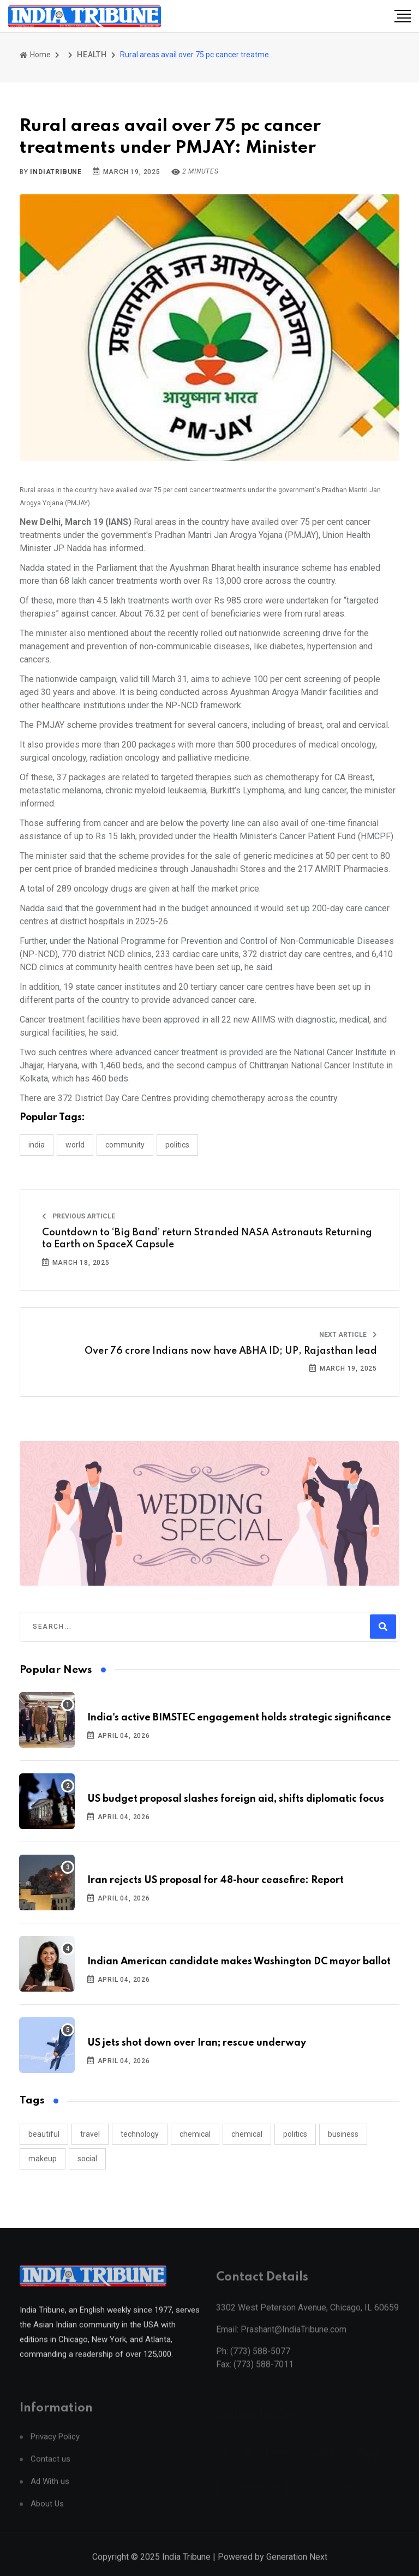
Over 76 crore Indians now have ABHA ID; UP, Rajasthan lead (231, 1351)
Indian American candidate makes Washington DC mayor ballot (239, 1962)
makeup (42, 2158)
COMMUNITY (125, 1144)
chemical (195, 2134)
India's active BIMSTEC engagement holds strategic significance (239, 1718)
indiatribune (56, 172)
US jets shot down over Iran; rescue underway (196, 2043)
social (87, 2158)
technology (140, 2134)
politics (295, 2134)
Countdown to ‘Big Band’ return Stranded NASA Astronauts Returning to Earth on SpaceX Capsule (207, 1239)
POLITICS (177, 1144)
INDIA (36, 1144)
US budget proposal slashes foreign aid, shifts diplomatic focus (235, 1799)
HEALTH (92, 54)
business (343, 2134)
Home (35, 54)
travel (90, 2134)
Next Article (348, 1334)
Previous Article (78, 1216)
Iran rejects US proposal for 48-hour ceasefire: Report (215, 1880)
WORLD (75, 1144)
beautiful (43, 2134)
